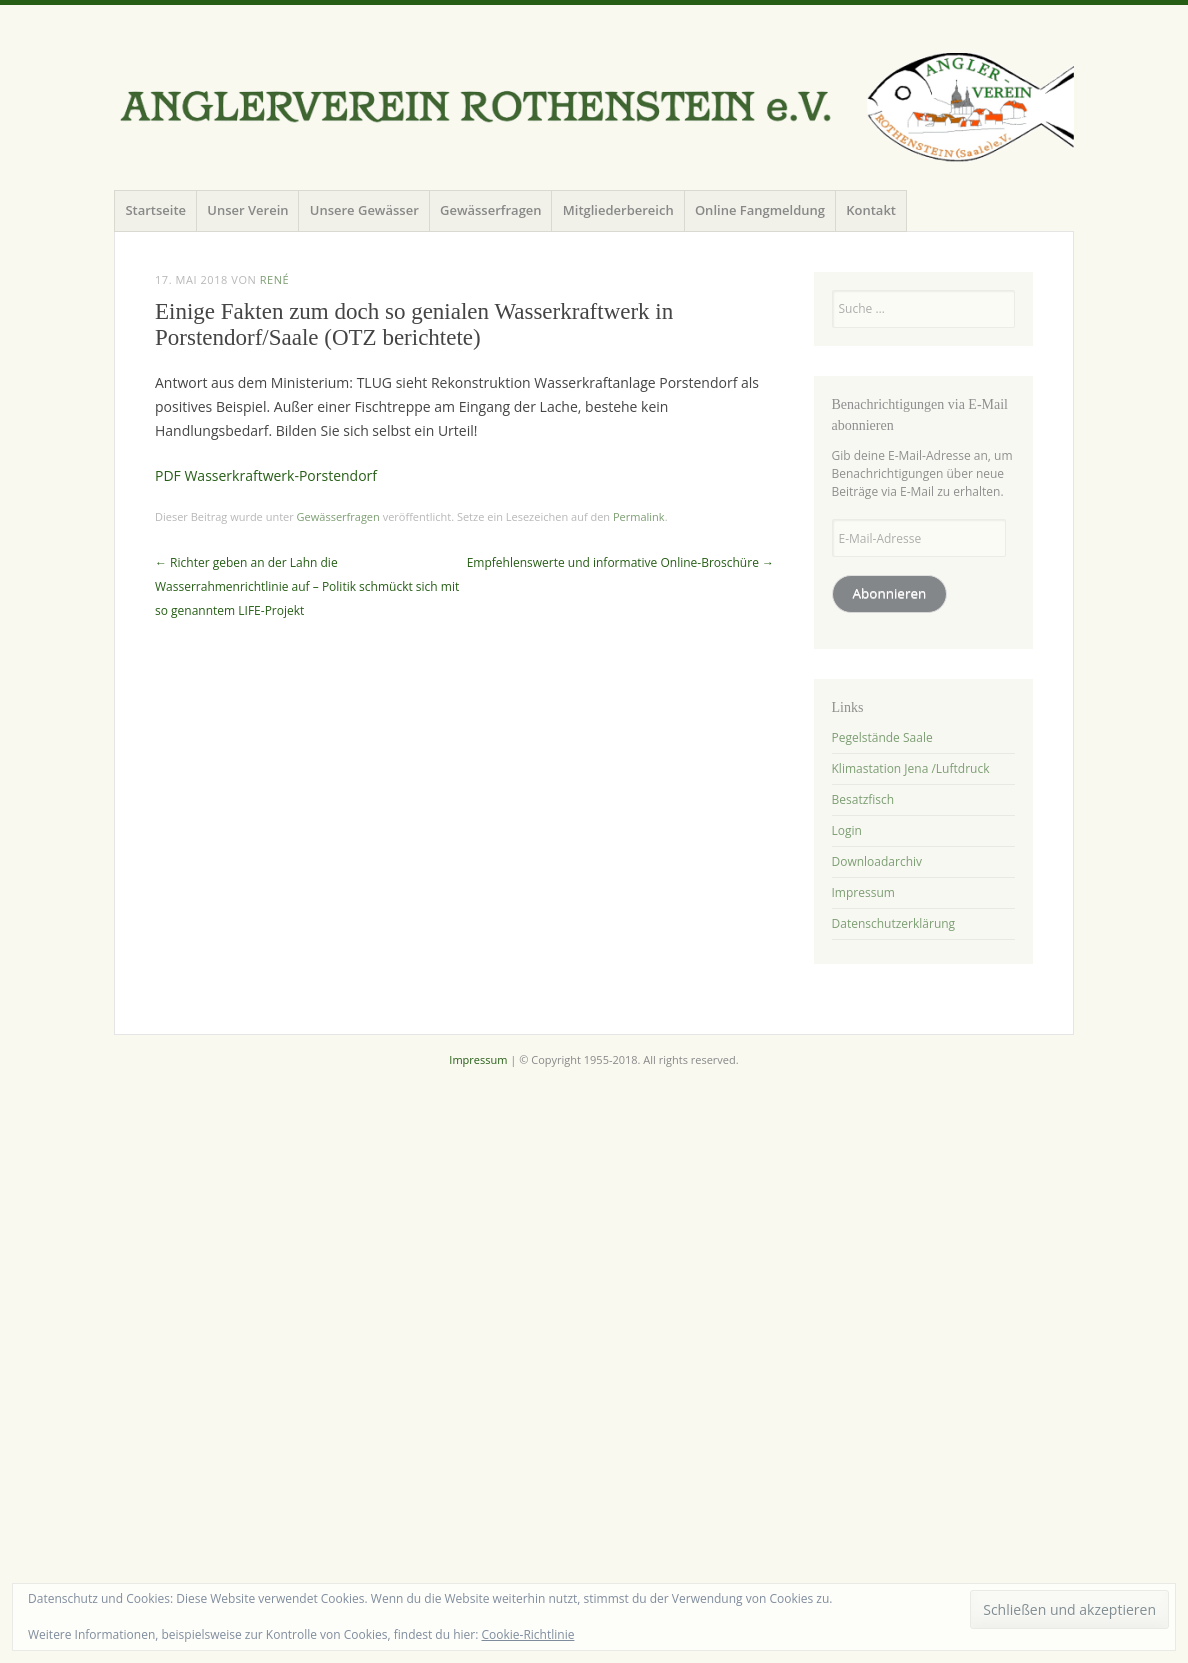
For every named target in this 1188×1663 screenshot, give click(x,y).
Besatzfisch (863, 799)
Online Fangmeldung (760, 210)
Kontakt (871, 210)
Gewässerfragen (491, 210)
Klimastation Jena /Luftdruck (911, 768)
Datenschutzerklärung (894, 923)
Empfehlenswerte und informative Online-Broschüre (620, 562)
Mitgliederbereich (618, 210)
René (275, 279)
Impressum (863, 892)
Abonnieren (889, 593)
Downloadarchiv (877, 861)
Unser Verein (247, 210)
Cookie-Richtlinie (528, 1634)
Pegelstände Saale (882, 737)
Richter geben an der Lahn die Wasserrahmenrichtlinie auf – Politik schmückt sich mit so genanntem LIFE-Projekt (307, 586)
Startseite (155, 210)
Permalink (639, 516)
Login (847, 830)
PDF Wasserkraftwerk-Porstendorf (266, 475)
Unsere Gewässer (364, 210)
